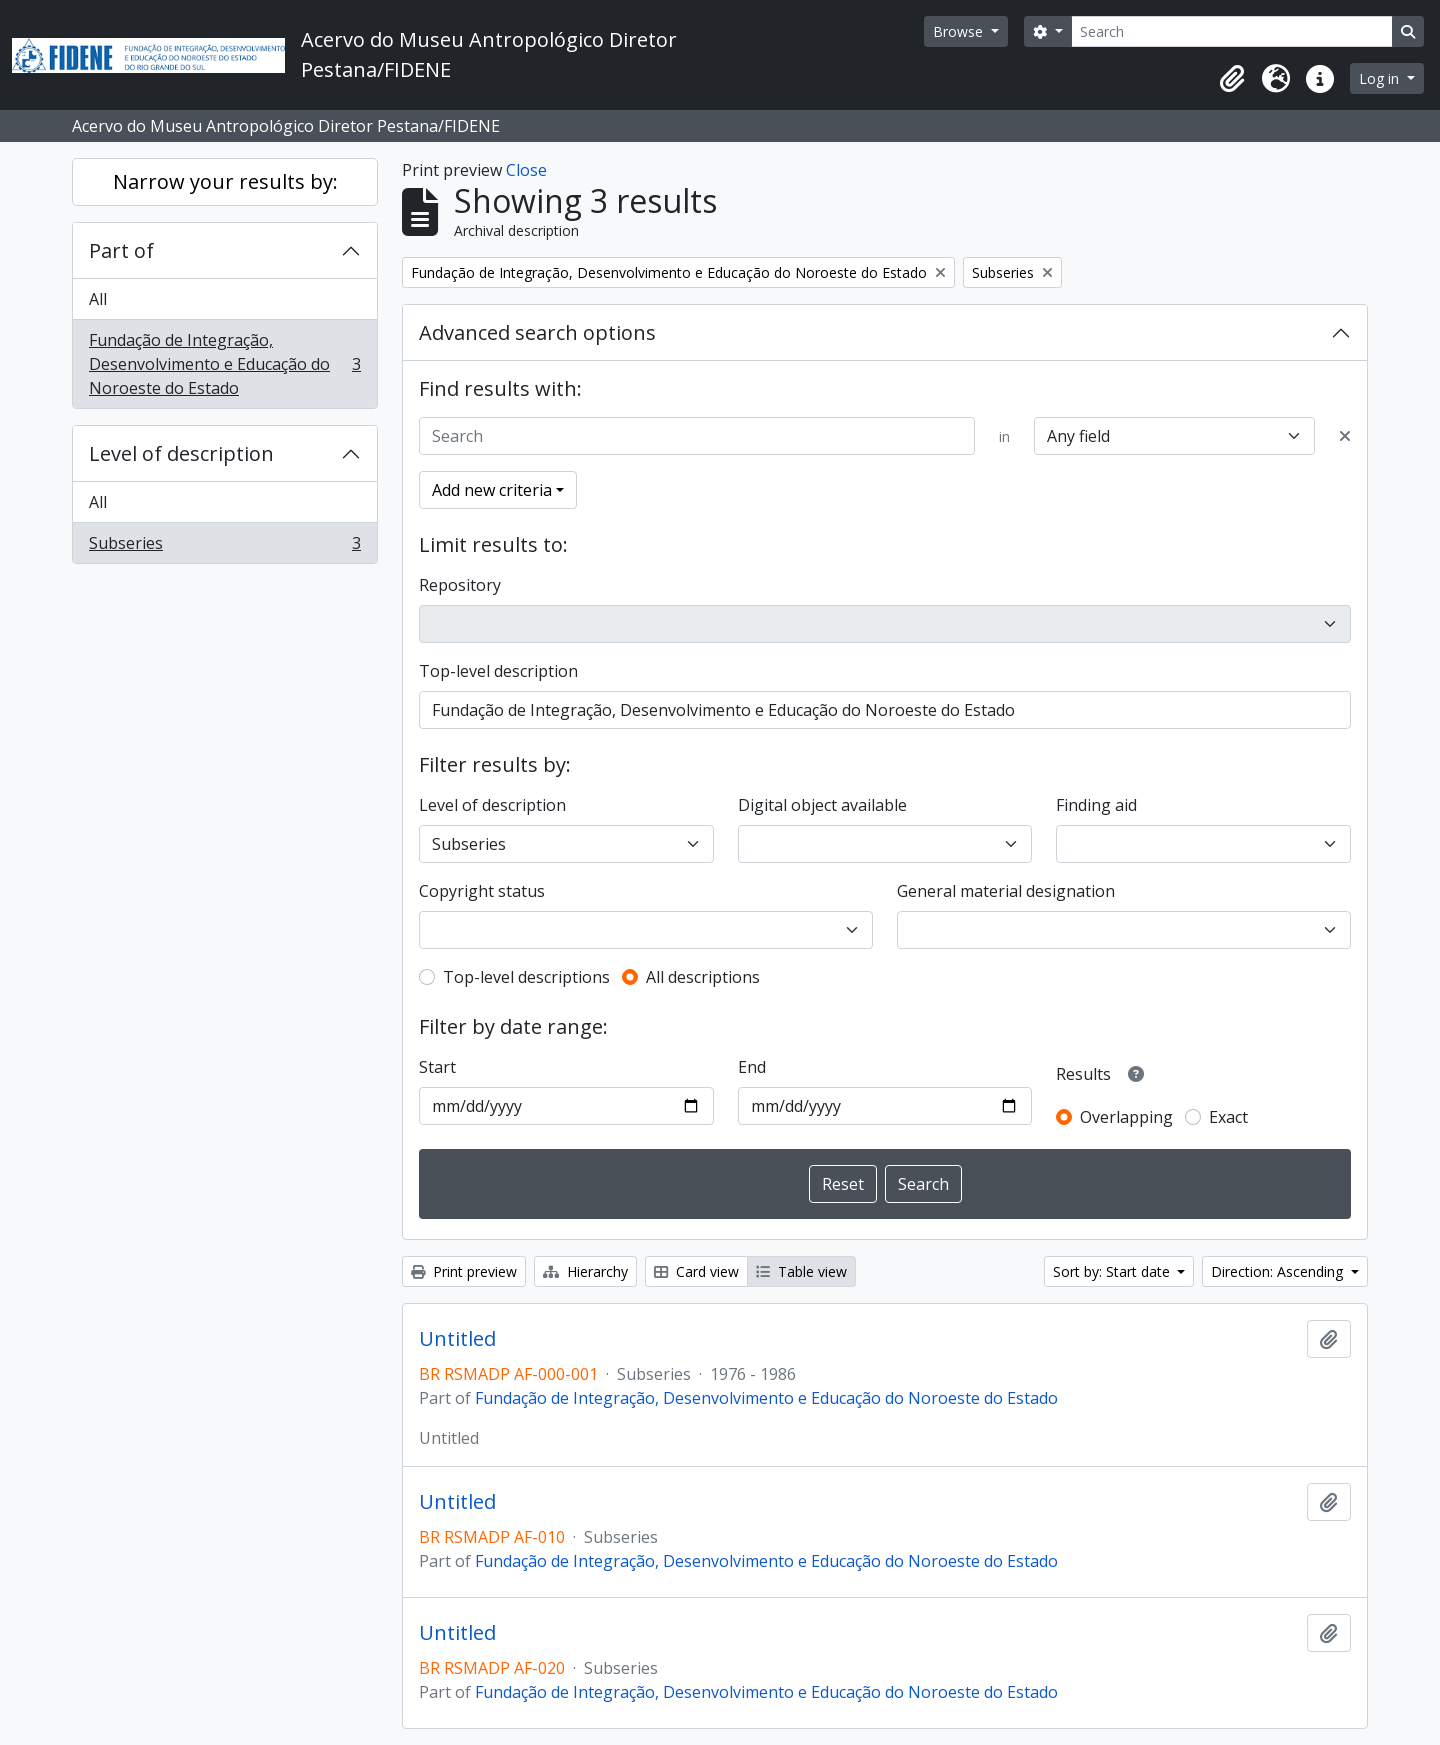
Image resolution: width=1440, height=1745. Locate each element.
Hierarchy (585, 1271)
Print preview (464, 1271)
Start (437, 1067)
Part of (121, 250)
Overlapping (1126, 1117)
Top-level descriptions (526, 977)
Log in (1381, 78)
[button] (1232, 79)
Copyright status (482, 891)
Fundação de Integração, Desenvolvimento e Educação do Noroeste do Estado (224, 364)
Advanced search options (537, 332)
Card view (696, 1271)
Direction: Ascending (1279, 1271)
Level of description (181, 453)
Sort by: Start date (1113, 1271)
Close (526, 170)
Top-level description (498, 671)
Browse (960, 31)
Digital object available (822, 805)
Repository (460, 585)
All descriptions (703, 977)
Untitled (457, 1339)
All (98, 299)
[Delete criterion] (1345, 436)
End (752, 1067)
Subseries (224, 547)
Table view (801, 1271)
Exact (1228, 1117)
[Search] (1232, 31)
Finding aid (1096, 805)
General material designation (1006, 891)
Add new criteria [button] (492, 490)
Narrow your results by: (225, 181)
